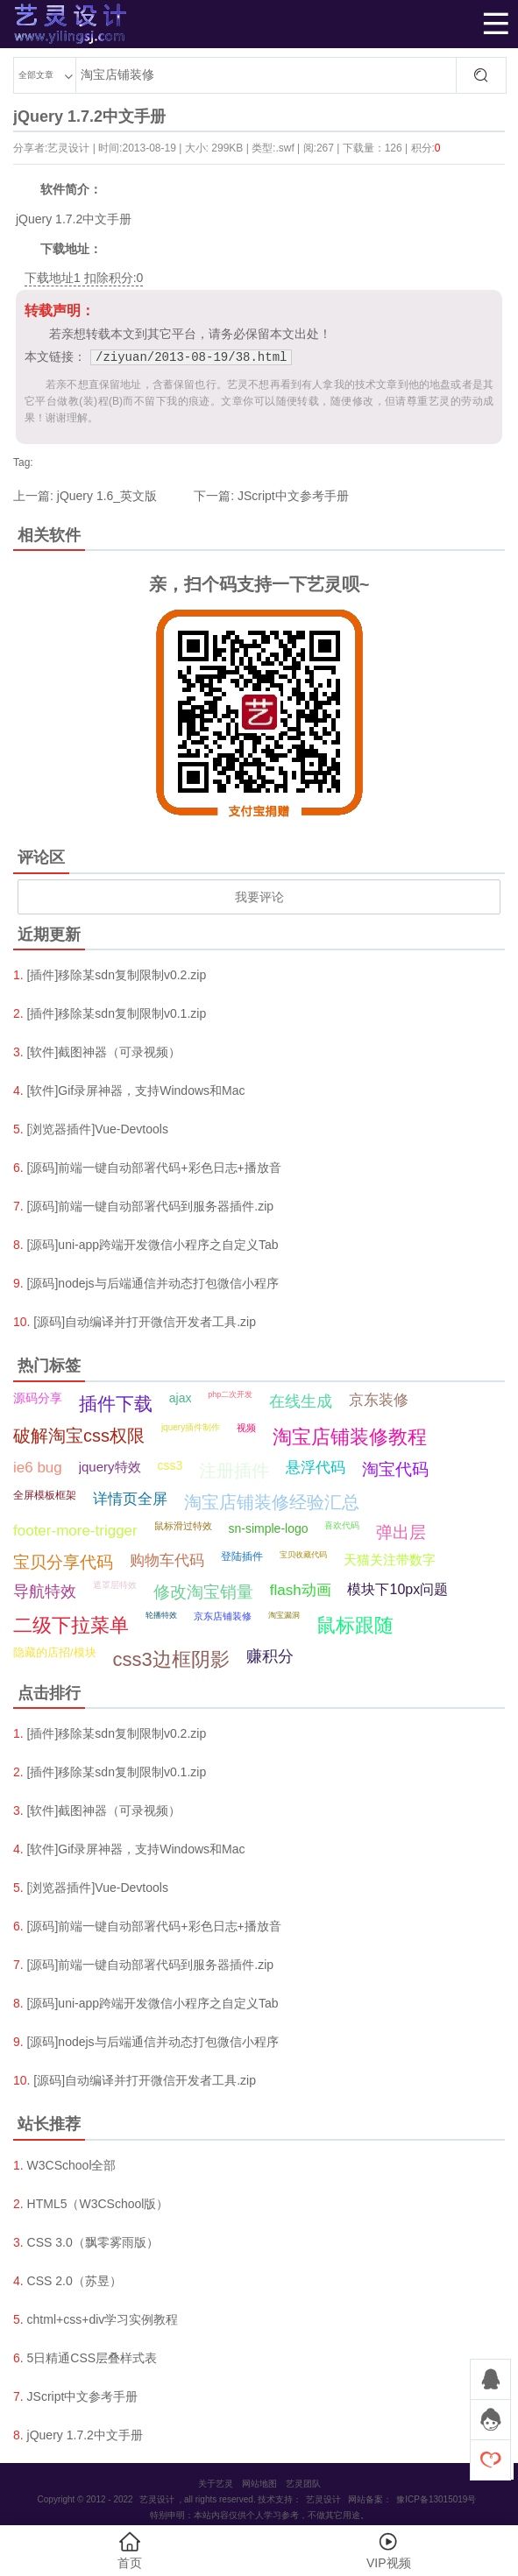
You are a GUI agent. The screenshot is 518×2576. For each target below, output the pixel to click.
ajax (180, 1398)
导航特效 (44, 1591)
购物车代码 (167, 1560)
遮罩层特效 (115, 1585)
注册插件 (234, 1470)
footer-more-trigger (75, 1530)
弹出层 (401, 1532)
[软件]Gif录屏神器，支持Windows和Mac (136, 1090)
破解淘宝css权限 (79, 1435)
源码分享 (37, 1398)
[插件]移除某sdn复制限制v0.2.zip (117, 975)
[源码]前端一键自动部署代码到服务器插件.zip (150, 1206)
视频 (246, 1427)
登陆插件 (242, 1556)
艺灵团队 (303, 2483)
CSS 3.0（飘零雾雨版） (93, 2242)
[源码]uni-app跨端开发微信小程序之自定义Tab (153, 1245)
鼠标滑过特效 (183, 1526)
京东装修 (378, 1400)
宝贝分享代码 (63, 1562)
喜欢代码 (341, 1525)
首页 (129, 2550)
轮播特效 (161, 1615)
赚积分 (270, 1656)
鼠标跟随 (355, 1625)
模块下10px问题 (397, 1589)
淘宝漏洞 (284, 1615)
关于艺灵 (215, 2483)
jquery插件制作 (190, 1427)
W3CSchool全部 (72, 2165)
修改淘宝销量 (203, 1592)
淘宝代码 (395, 1469)
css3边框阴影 (171, 1659)
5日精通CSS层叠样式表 (92, 2358)
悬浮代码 (315, 1467)
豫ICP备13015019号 (436, 2499)
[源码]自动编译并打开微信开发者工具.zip (144, 1322)
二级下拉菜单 (71, 1625)
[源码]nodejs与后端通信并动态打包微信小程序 (153, 1283)
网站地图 (259, 2483)
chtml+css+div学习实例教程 (103, 2319)
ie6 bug (37, 1467)
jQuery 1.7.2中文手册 (85, 2435)
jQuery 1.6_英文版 (107, 496)
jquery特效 (110, 1466)
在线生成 (300, 1401)
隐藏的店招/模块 (54, 1652)
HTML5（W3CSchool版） (98, 2204)
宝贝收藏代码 (303, 1554)
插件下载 (116, 1404)
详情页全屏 (130, 1499)
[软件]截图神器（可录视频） (104, 1052)
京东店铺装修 (223, 1616)
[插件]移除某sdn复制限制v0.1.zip (117, 1013)
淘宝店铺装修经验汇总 (271, 1502)
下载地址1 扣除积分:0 (84, 278)
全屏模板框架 (44, 1495)
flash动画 (300, 1590)
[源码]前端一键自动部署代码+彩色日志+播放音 (154, 1168)
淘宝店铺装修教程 (350, 1437)
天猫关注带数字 (390, 1559)
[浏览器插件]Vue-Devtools (97, 1129)
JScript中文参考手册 (293, 496)
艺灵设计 (41, 24)
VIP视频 (389, 2550)
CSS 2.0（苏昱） (74, 2281)
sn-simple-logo (269, 1528)
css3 (169, 1465)
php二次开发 (230, 1394)
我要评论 (259, 897)
